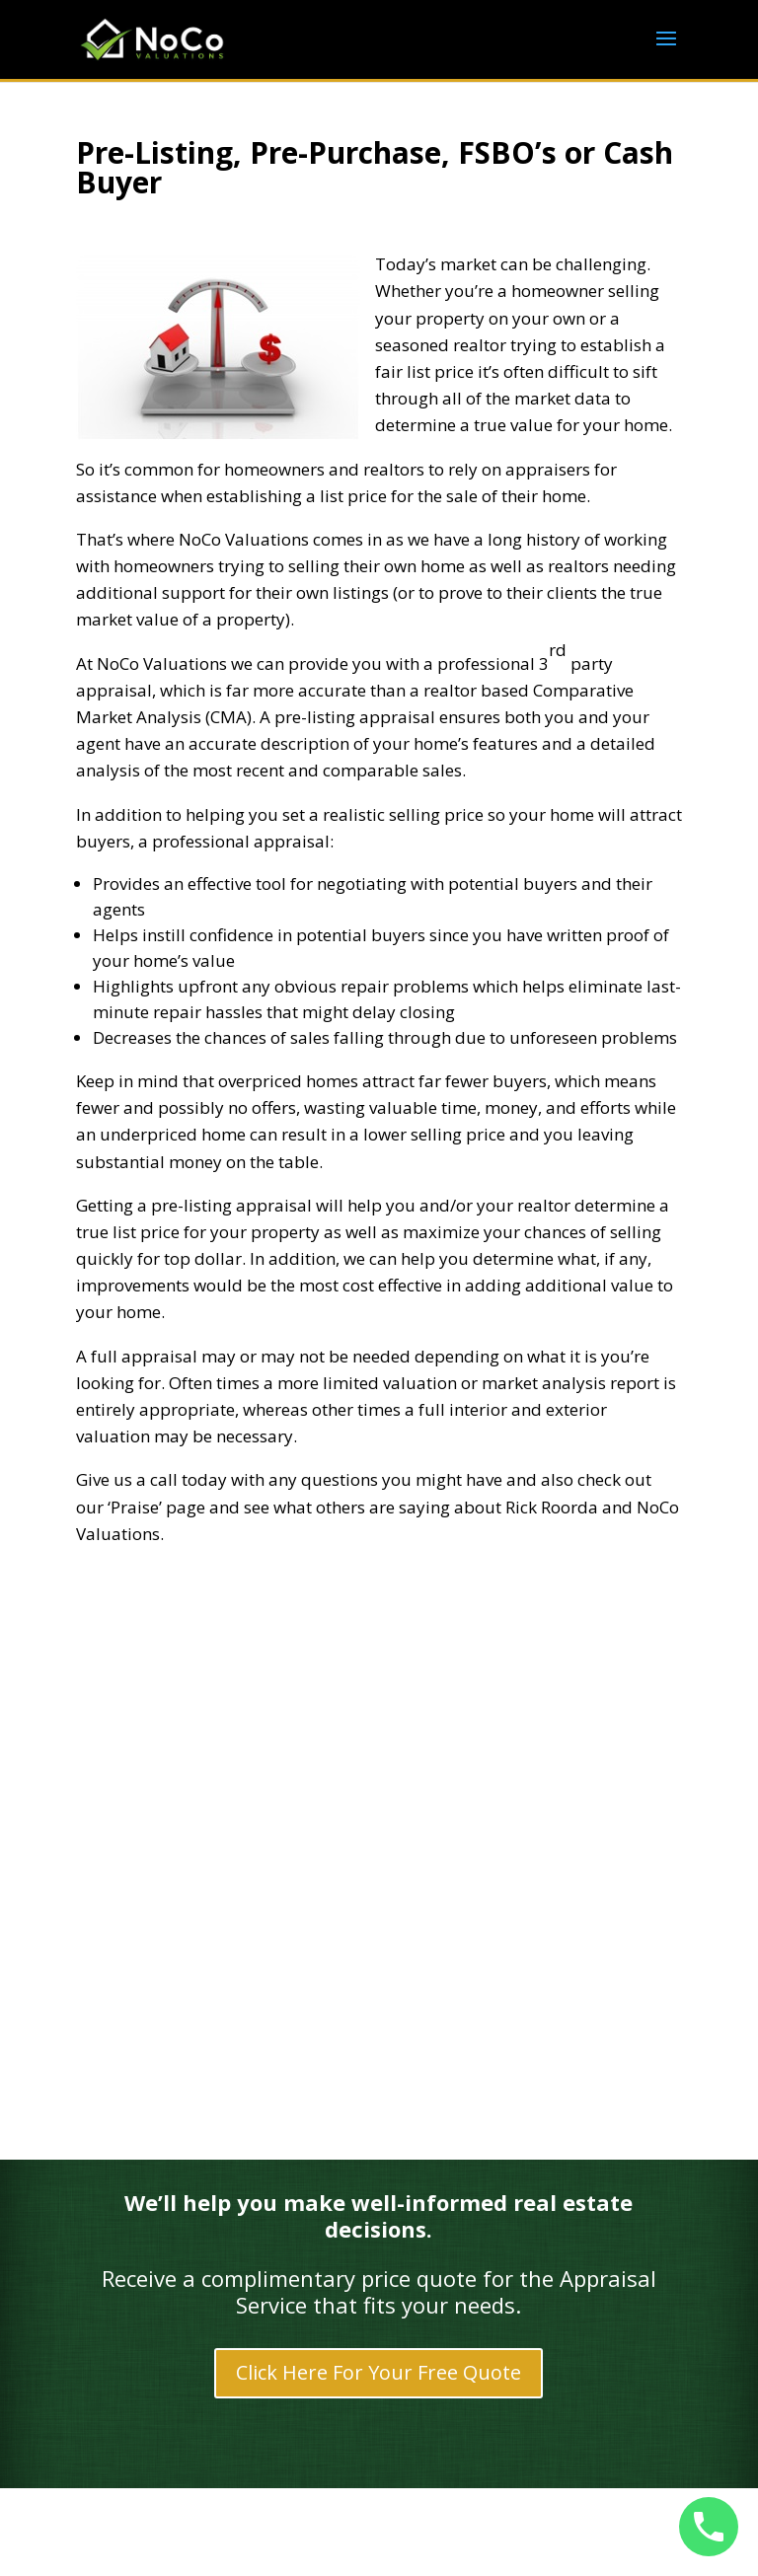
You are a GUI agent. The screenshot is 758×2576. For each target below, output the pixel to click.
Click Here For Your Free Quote (378, 2372)
